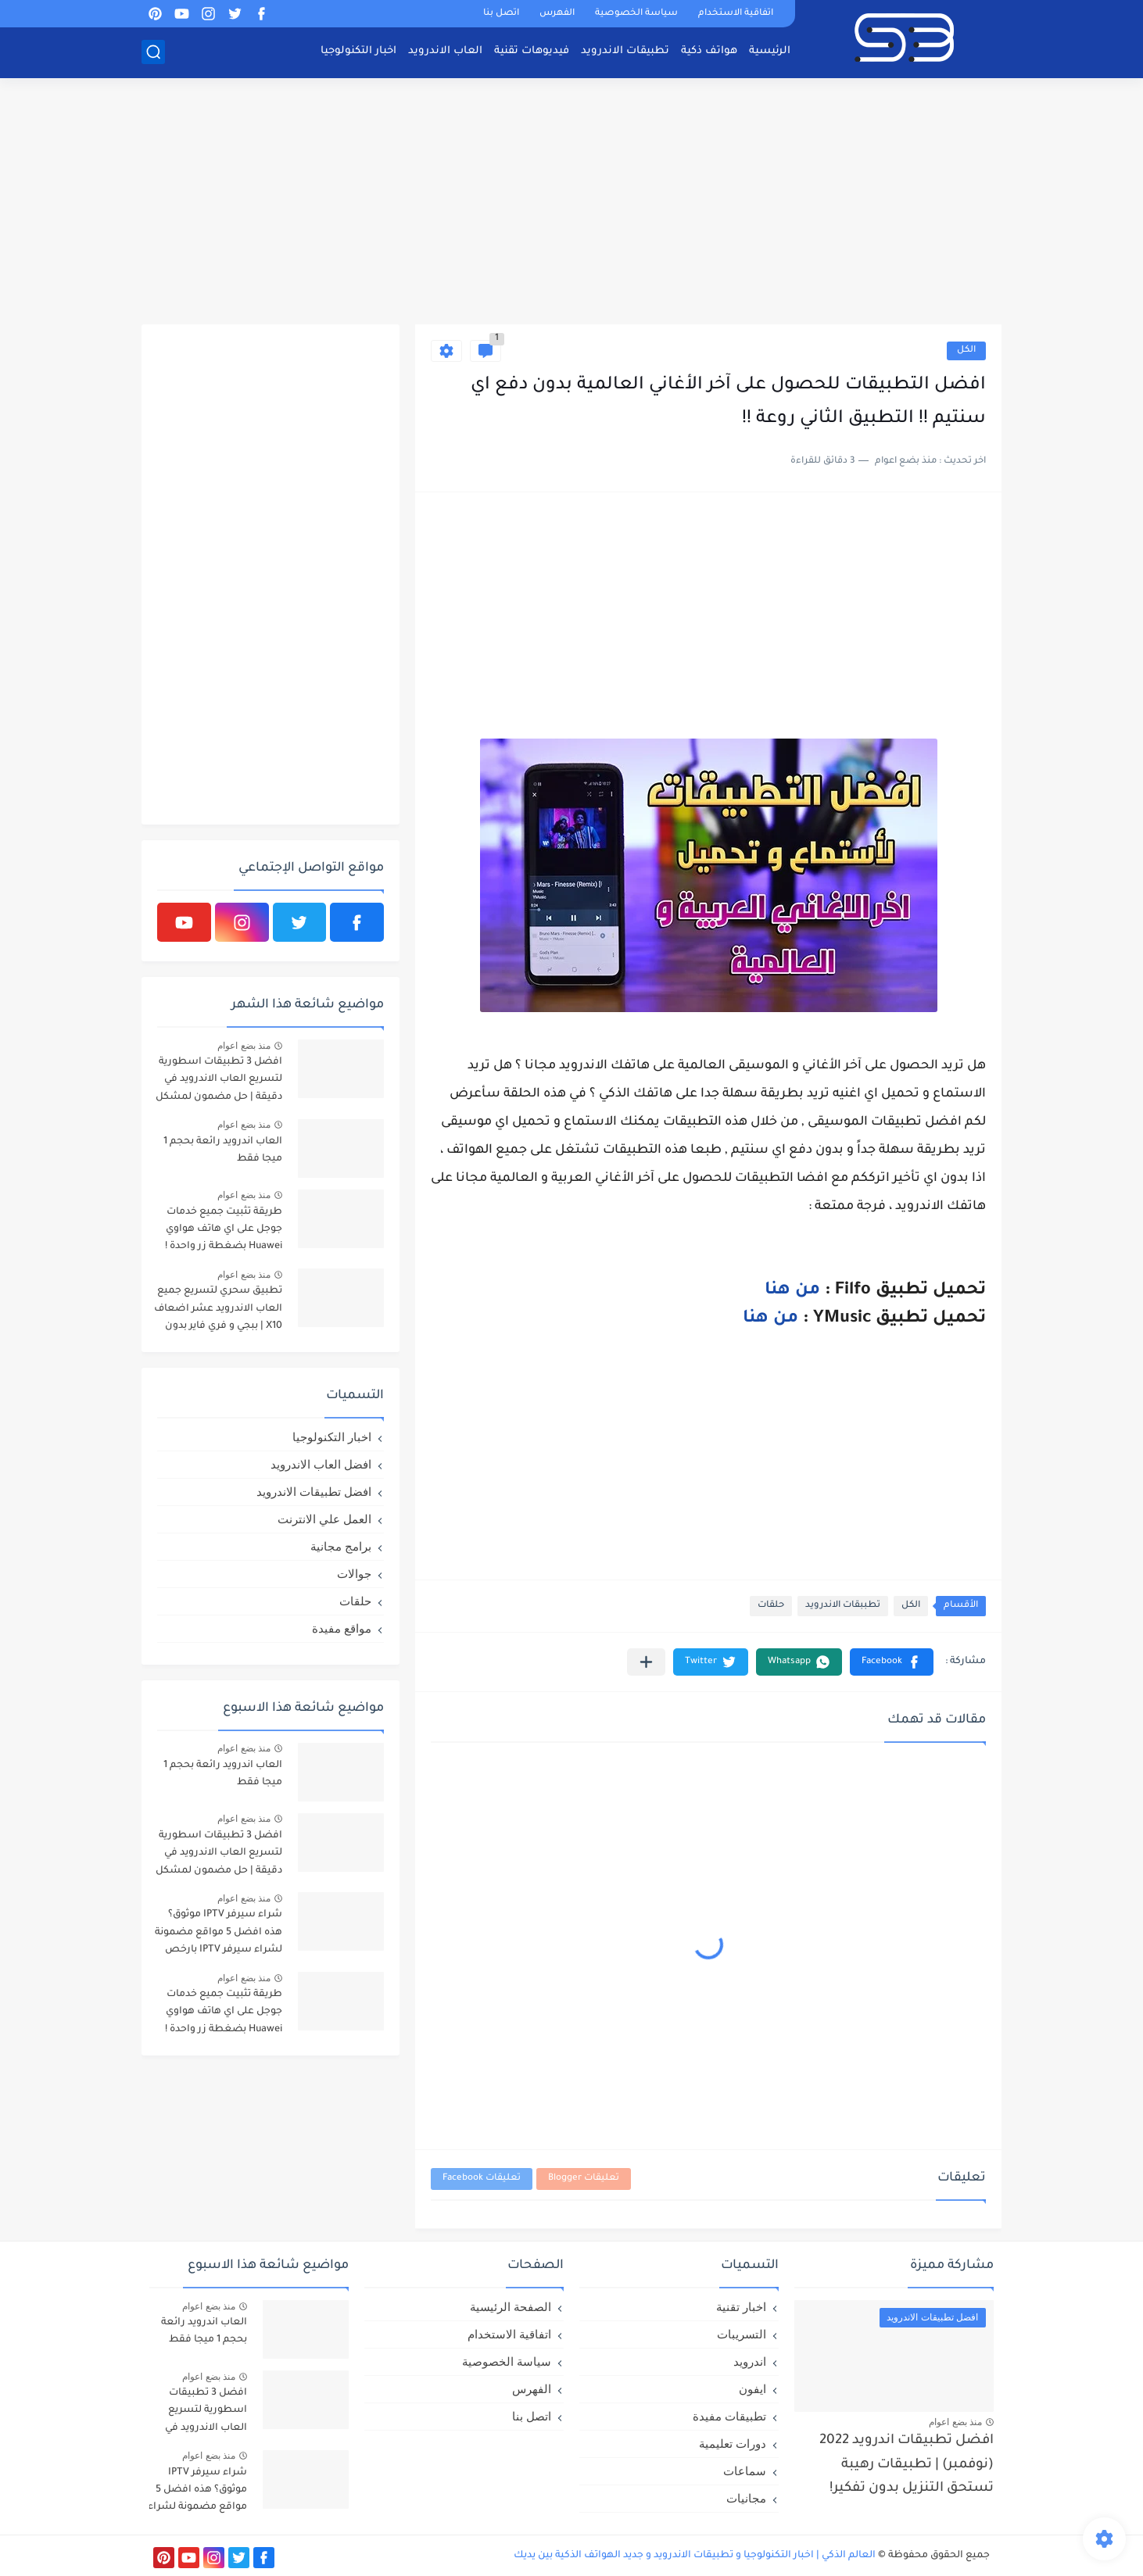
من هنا (792, 1291)
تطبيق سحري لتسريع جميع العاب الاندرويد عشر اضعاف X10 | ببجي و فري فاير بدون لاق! (218, 1311)
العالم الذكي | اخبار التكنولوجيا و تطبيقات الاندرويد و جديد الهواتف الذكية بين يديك (695, 2555)
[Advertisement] (571, 203)
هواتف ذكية (709, 51)
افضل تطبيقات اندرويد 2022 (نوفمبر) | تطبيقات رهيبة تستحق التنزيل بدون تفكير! (906, 2465)
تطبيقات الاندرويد (625, 51)
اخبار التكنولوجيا (358, 51)
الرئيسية (769, 51)
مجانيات (746, 2498)
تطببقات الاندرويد (842, 1606)
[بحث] (153, 52)
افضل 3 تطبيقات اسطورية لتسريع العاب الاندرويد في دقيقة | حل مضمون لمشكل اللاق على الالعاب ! (219, 1082)
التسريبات (741, 2334)
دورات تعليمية (732, 2443)
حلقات (771, 1606)
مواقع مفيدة (341, 1628)
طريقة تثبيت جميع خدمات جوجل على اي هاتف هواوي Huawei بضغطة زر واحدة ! (223, 1230)
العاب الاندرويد (445, 51)
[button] (891, 1662)
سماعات (744, 2471)
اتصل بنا (501, 14)
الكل (966, 350)
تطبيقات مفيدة (729, 2416)
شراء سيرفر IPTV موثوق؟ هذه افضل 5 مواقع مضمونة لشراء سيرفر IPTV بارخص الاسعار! (218, 1934)
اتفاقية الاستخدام (735, 14)
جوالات (354, 1573)
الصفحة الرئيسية (510, 2306)
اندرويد (749, 2361)
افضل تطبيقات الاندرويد (313, 1491)
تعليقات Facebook (482, 2179)
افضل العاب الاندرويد (321, 1464)
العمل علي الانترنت (324, 1519)
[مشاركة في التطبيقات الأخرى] (646, 1662)
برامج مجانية (340, 1546)
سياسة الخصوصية (636, 14)
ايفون (752, 2388)
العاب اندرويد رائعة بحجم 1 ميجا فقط (222, 1150)
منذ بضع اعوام (244, 1045)
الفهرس (557, 14)
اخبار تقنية (741, 2306)
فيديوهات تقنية (531, 51)
